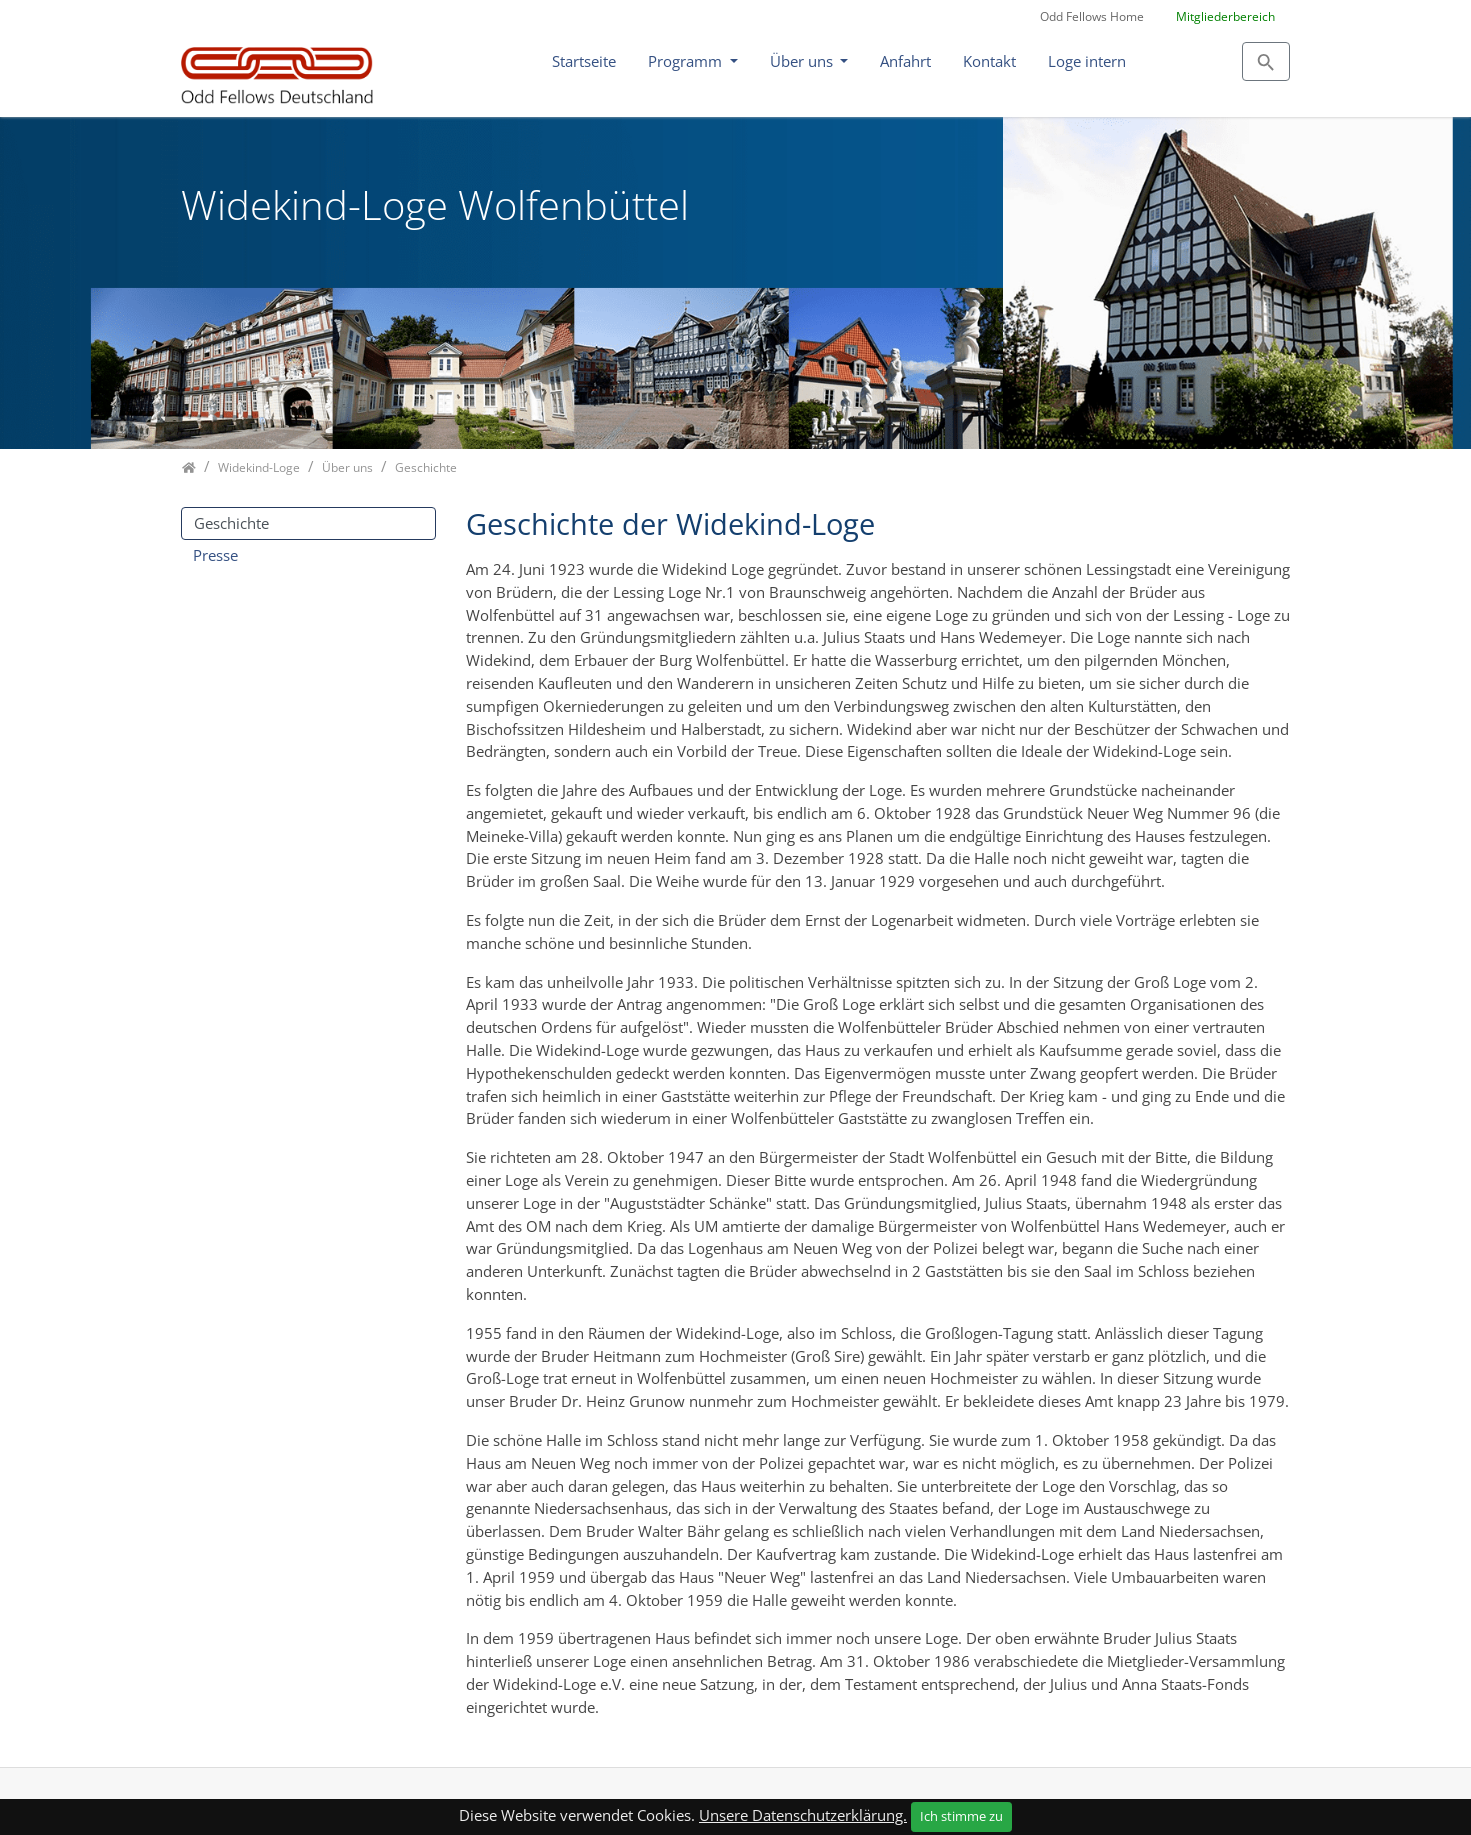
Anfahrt (905, 61)
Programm (687, 61)
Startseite (584, 61)
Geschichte (231, 523)
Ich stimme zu (961, 1816)
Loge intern (1087, 61)
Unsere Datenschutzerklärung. (803, 1815)
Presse (215, 555)
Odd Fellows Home (1092, 16)
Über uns (803, 61)
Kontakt (989, 61)
